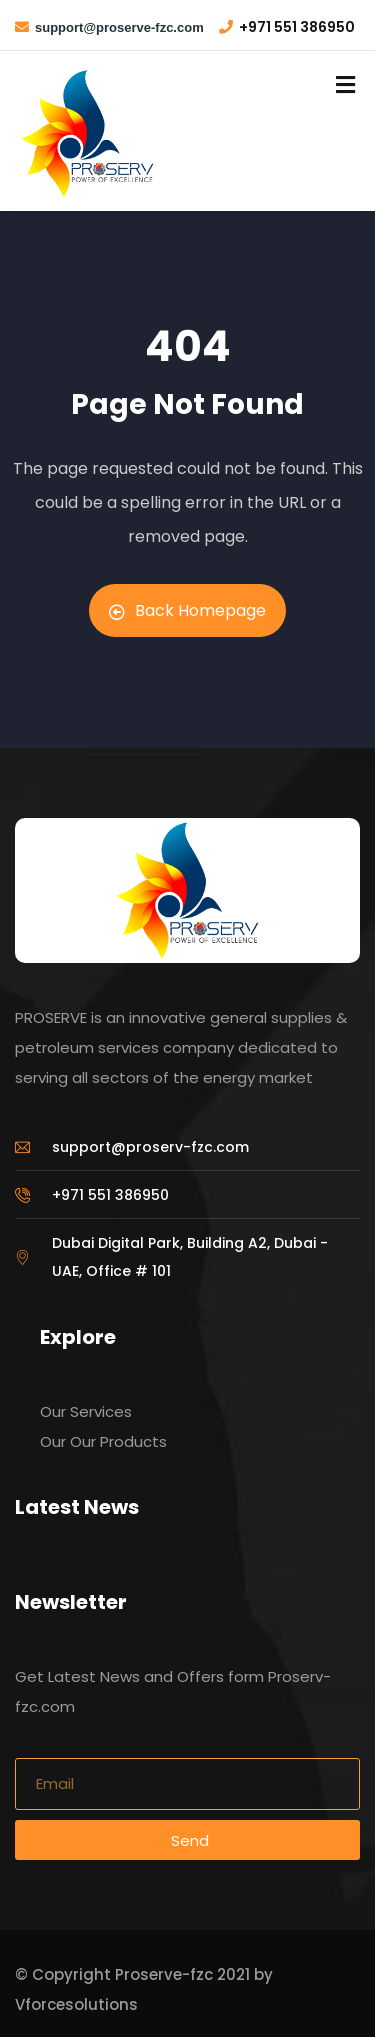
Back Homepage (187, 610)
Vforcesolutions (76, 2004)
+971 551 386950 (297, 27)
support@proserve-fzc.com (119, 27)
